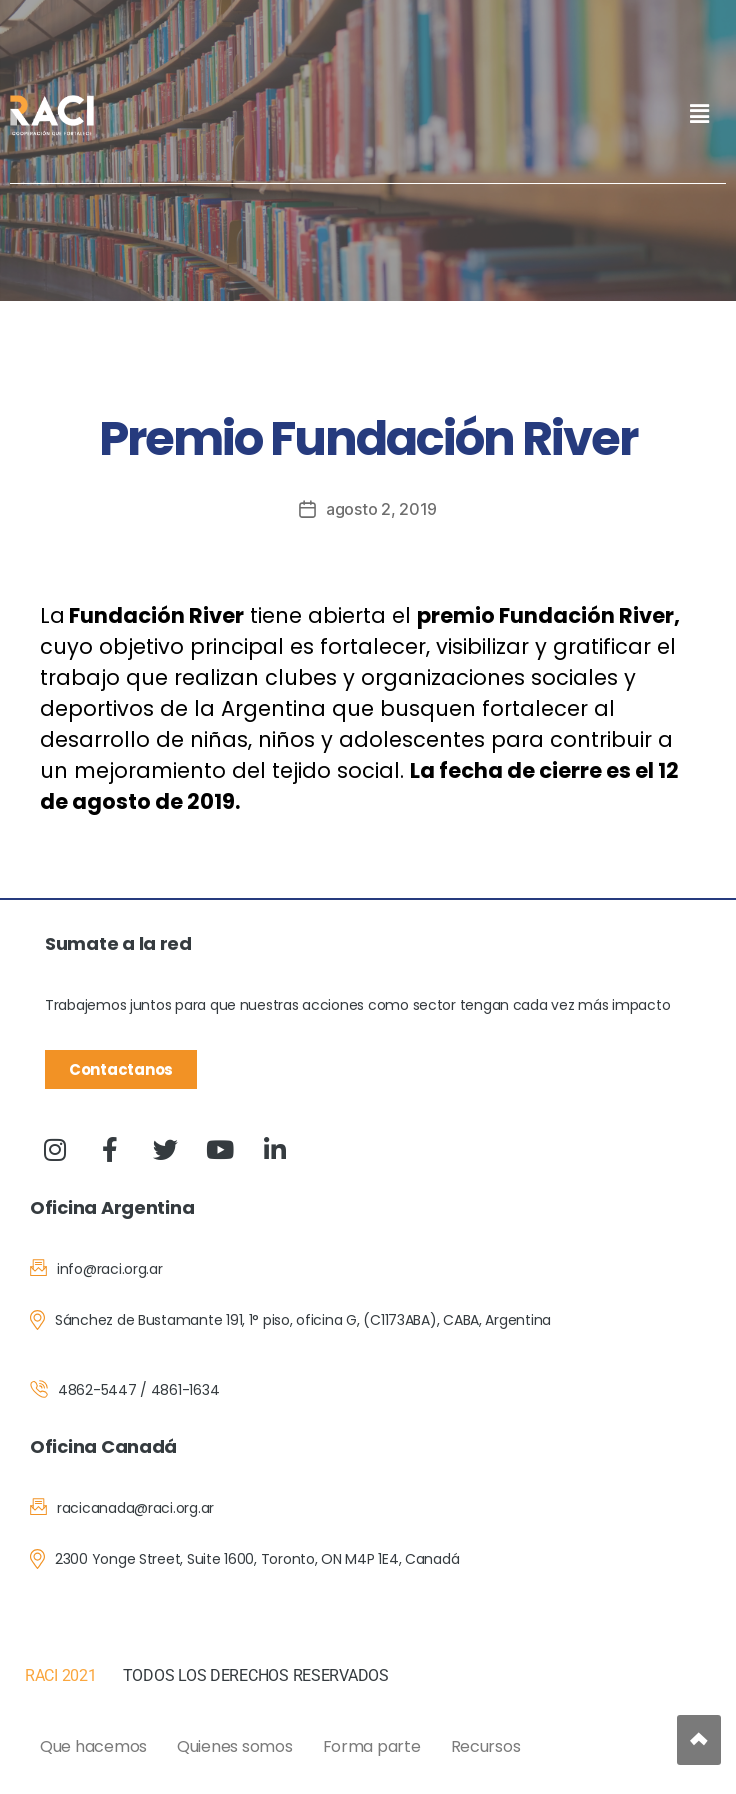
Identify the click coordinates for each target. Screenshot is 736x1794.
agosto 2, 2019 (381, 509)
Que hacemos (93, 1745)
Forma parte (372, 1745)
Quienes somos (235, 1745)
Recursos (486, 1745)
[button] (699, 113)
